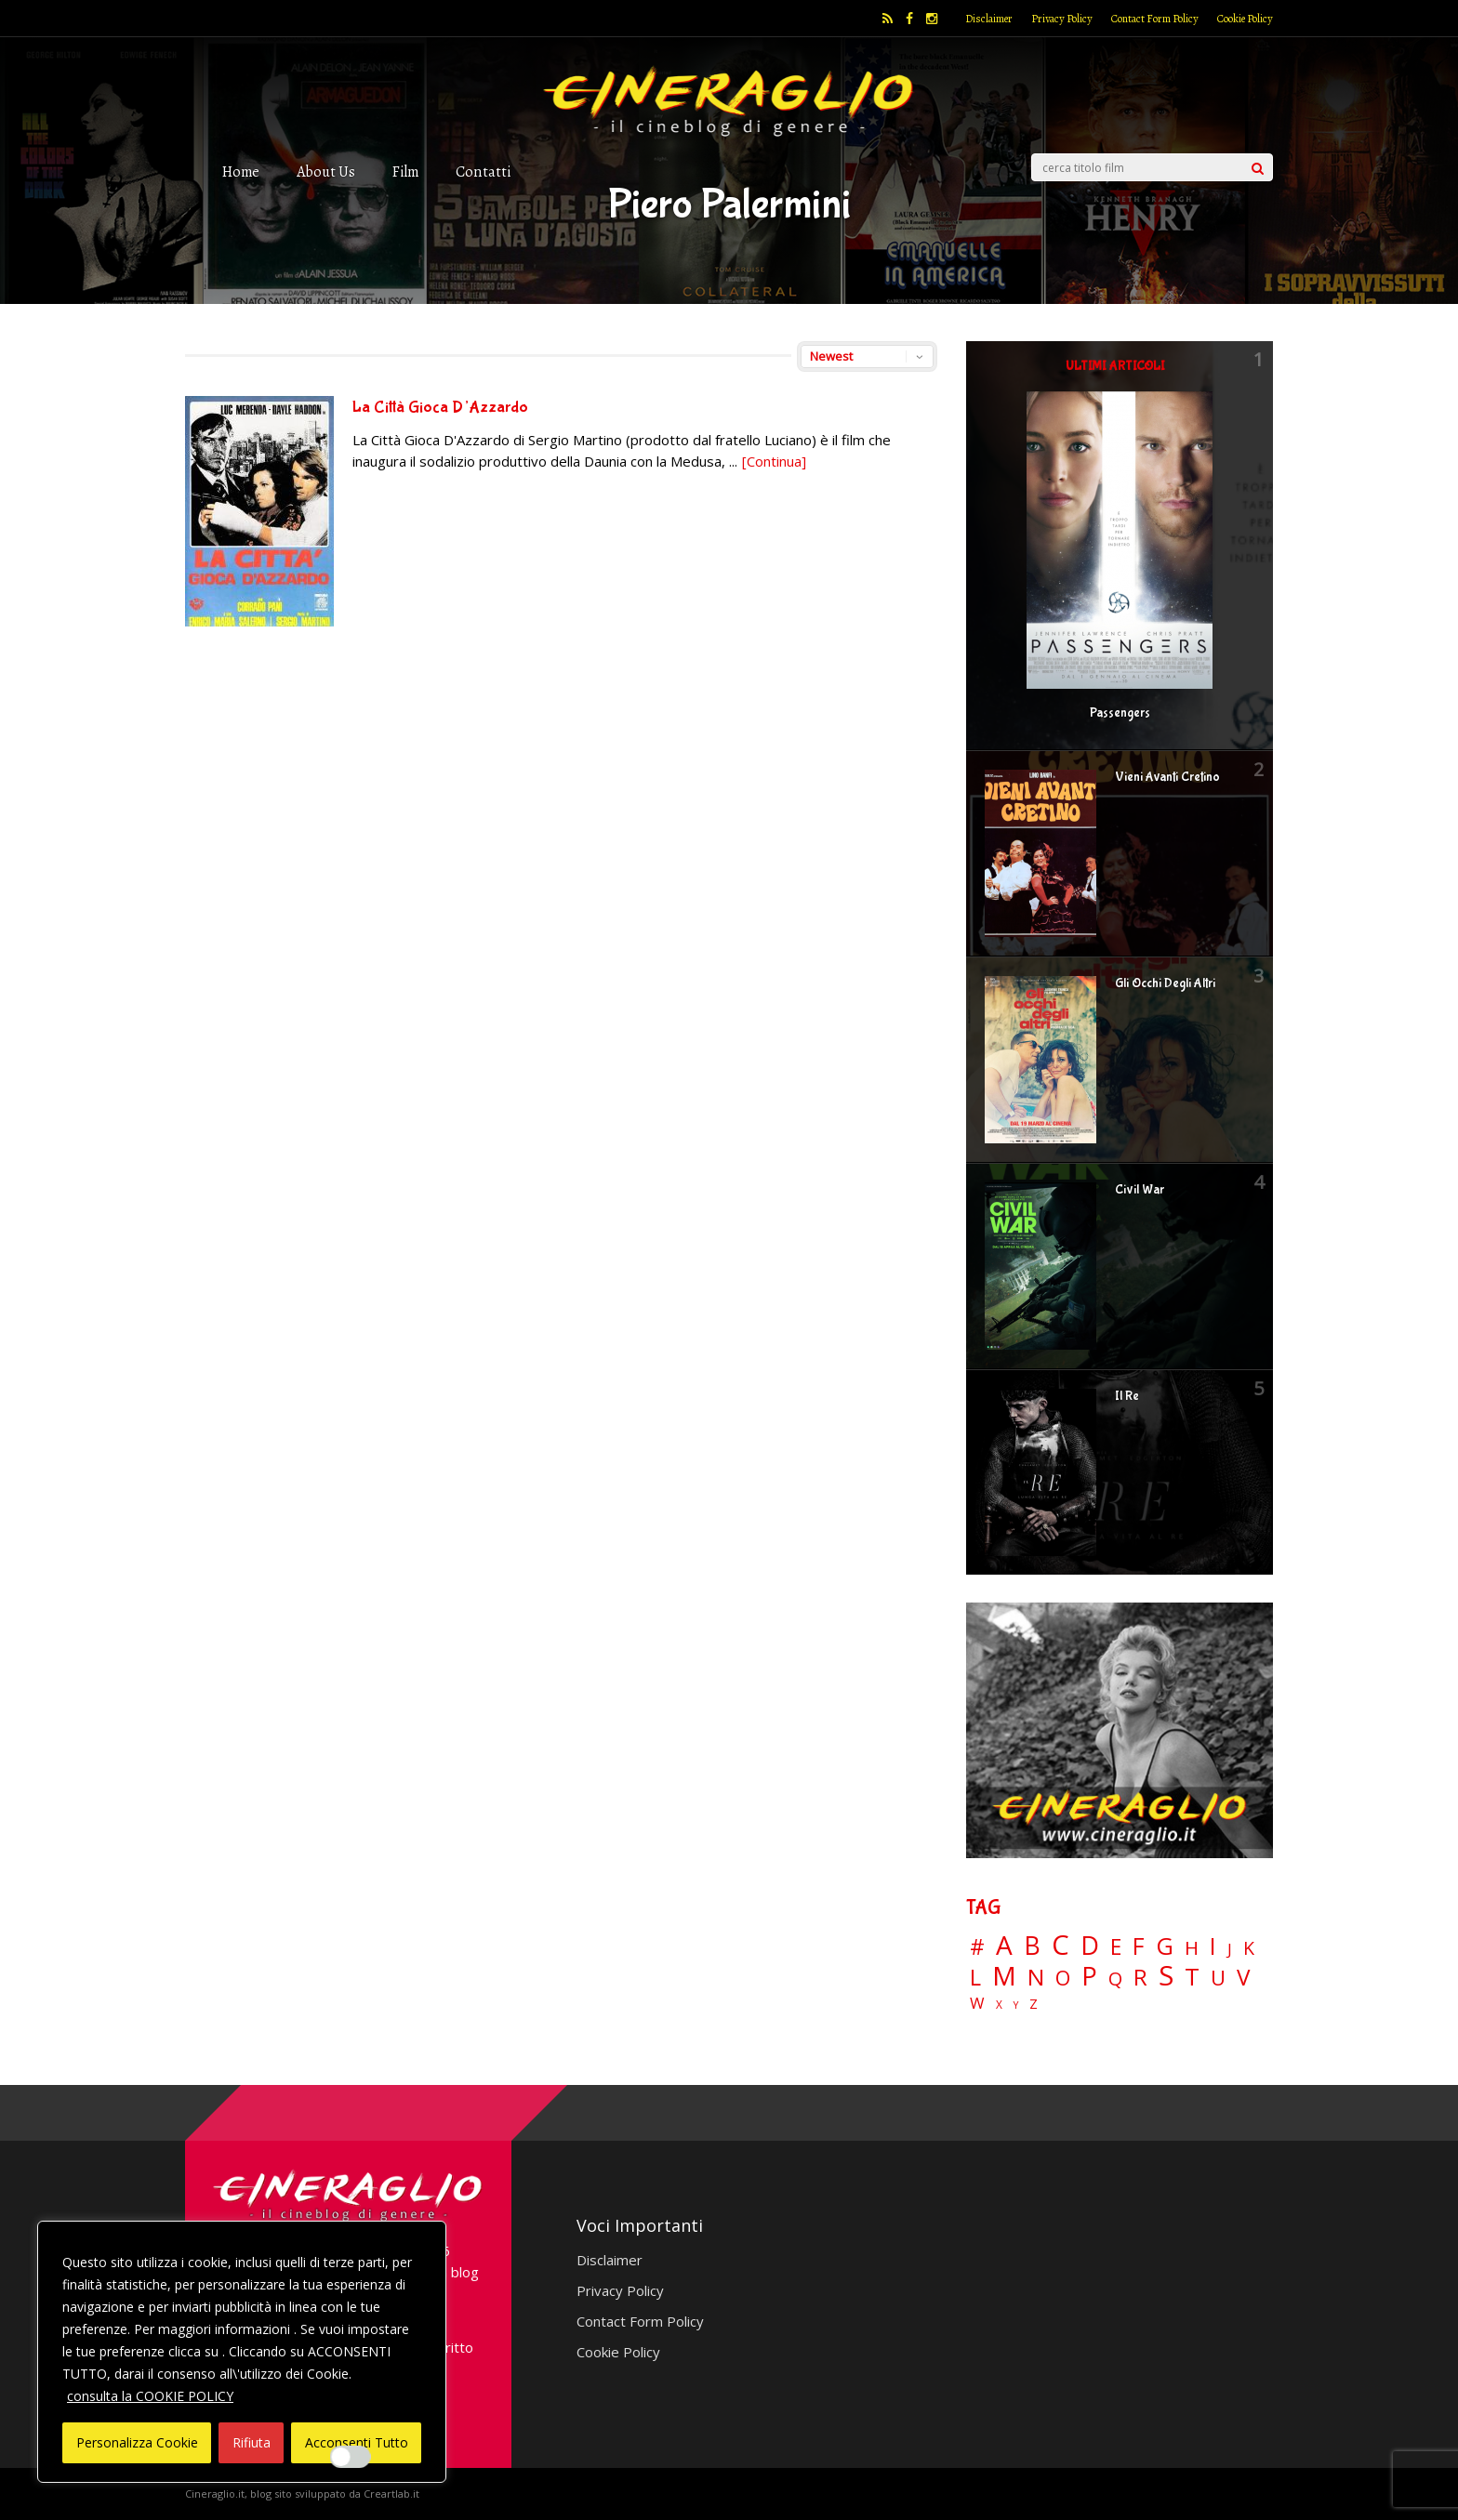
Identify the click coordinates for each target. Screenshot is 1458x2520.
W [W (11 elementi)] (977, 2004)
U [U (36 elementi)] (1218, 1978)
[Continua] (774, 461)
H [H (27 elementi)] (1192, 1948)
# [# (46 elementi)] (977, 1948)
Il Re (1127, 1396)
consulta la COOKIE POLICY (150, 2396)
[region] (241, 2352)
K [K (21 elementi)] (1248, 1948)
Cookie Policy (1245, 18)
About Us (326, 171)
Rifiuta (251, 2442)
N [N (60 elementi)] (1035, 1977)
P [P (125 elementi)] (1089, 1975)
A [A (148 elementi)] (1004, 1945)
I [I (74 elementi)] (1213, 1946)
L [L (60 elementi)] (975, 1977)
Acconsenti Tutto (356, 2442)
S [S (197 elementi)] (1166, 1975)
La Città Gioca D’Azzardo (440, 407)
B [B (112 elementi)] (1032, 1946)
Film (405, 171)
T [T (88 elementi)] (1192, 1977)
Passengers (1120, 713)
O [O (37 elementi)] (1062, 1978)
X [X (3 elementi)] (999, 2005)
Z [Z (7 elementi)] (1033, 2004)
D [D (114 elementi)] (1089, 1946)
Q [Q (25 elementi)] (1115, 1978)
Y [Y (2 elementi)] (1016, 2005)
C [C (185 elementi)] (1060, 1945)
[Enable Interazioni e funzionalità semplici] (350, 2457)
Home (240, 171)
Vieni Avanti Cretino (1167, 777)
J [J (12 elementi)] (1229, 1949)
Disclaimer (989, 18)
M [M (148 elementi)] (1004, 1975)
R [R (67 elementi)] (1140, 1977)
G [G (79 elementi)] (1164, 1946)
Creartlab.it (391, 2493)
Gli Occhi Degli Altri (1165, 983)
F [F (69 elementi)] (1139, 1947)
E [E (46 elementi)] (1115, 1948)
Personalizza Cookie (137, 2442)
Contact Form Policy (1155, 18)
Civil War (1139, 1189)
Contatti (483, 171)
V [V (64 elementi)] (1243, 1977)
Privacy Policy (1062, 18)
